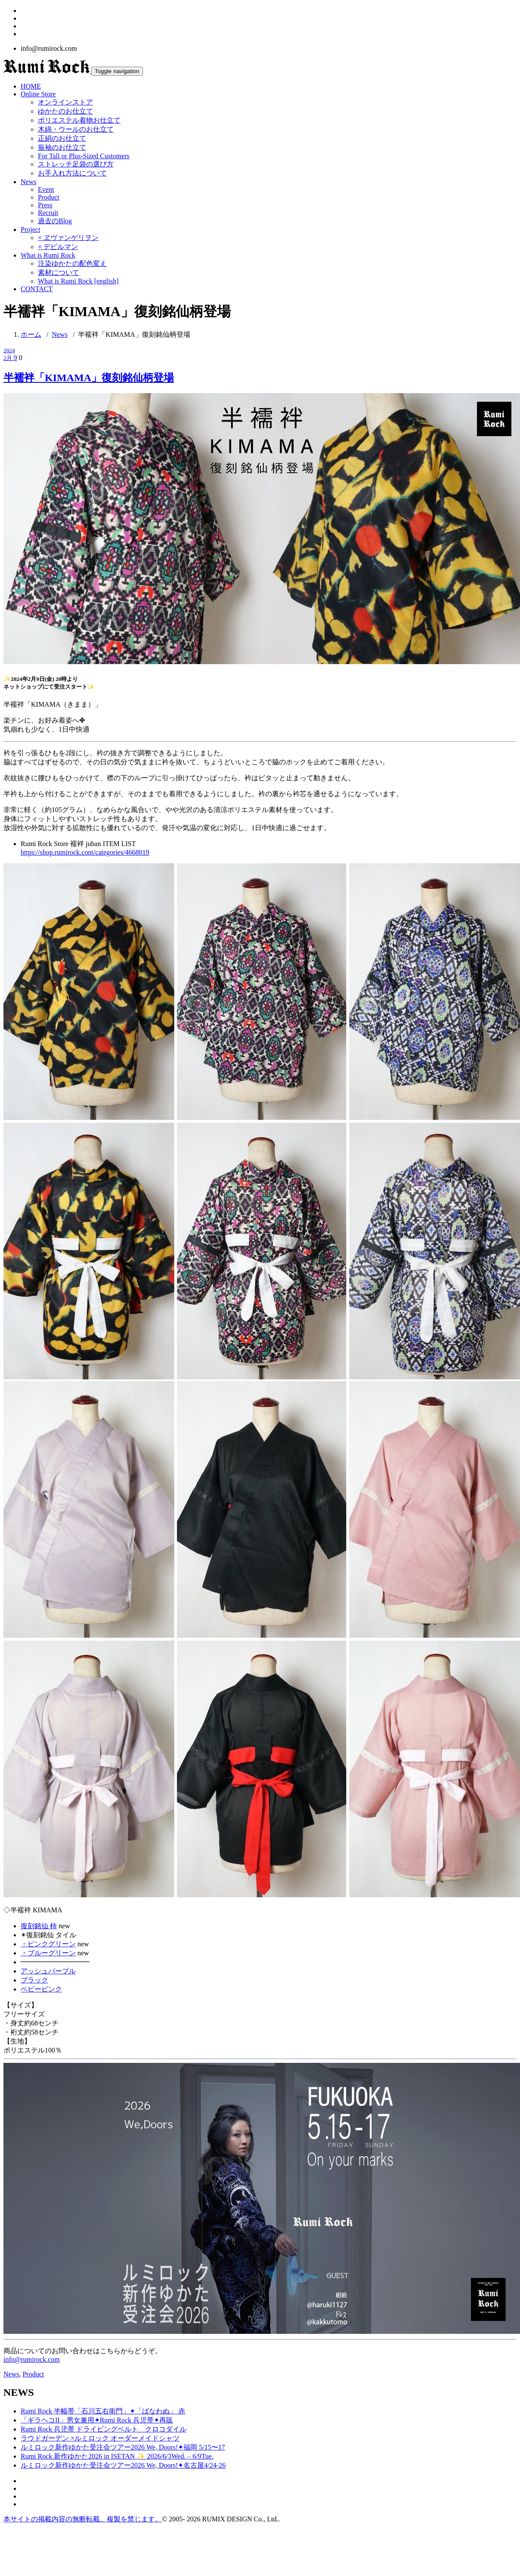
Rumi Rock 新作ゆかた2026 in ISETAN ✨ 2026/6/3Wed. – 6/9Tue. (117, 2456)
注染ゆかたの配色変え (72, 263)
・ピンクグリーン (48, 1944)
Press (45, 205)
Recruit (48, 212)
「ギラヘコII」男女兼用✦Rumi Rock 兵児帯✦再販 (97, 2420)
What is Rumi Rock (48, 255)
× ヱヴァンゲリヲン (68, 237)
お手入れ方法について (72, 173)
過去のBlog (55, 221)
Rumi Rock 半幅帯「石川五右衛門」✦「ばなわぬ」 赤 (103, 2411)
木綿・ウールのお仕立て (76, 129)
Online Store (38, 94)
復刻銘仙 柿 (39, 1926)
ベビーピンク (41, 1989)
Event (46, 189)
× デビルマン (58, 246)
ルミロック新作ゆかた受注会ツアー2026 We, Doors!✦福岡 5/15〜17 (123, 2447)
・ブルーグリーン (48, 1953)
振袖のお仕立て (62, 147)
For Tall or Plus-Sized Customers (84, 156)
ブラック (34, 1980)
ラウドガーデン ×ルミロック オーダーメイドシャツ (100, 2438)
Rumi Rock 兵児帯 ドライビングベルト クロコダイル (103, 2429)
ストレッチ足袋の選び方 (76, 164)
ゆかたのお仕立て (65, 111)
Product (48, 197)
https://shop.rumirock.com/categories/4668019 (85, 852)
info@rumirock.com (31, 2359)
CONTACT (37, 288)
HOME (31, 86)
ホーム (31, 334)
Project (30, 229)
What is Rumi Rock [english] (78, 281)
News (28, 181)
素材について (58, 272)
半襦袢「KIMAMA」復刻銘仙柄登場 (134, 334)
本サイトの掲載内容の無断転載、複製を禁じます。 (82, 2519)
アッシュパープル (48, 1971)
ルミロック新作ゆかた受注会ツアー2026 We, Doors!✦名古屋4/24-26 (123, 2465)
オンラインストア (65, 102)
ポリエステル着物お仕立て (79, 120)
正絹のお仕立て (62, 138)
